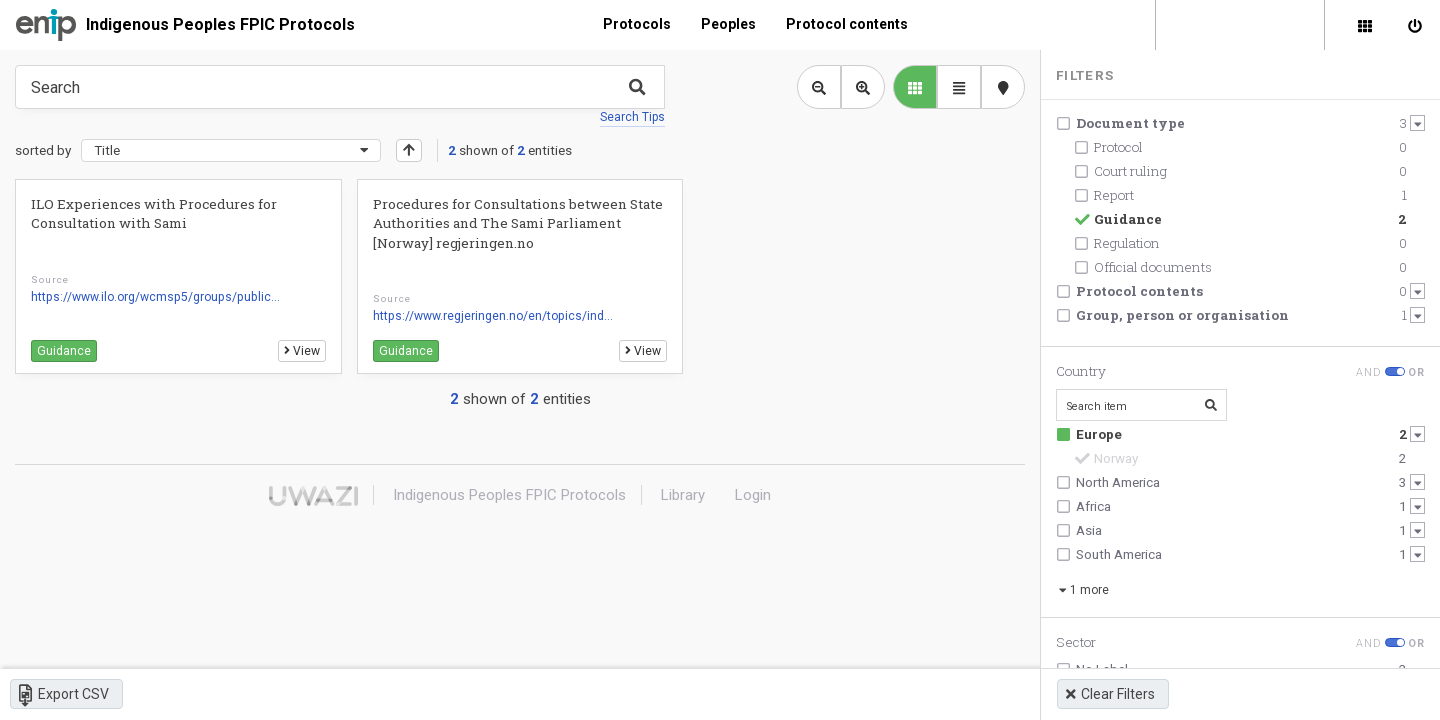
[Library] (1365, 25)
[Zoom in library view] (863, 87)
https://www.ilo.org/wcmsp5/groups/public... (155, 297)
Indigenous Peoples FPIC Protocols (220, 24)
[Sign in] (1415, 25)
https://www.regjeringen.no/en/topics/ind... (493, 316)
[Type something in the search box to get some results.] (340, 87)
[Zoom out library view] (819, 87)
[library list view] (915, 87)
